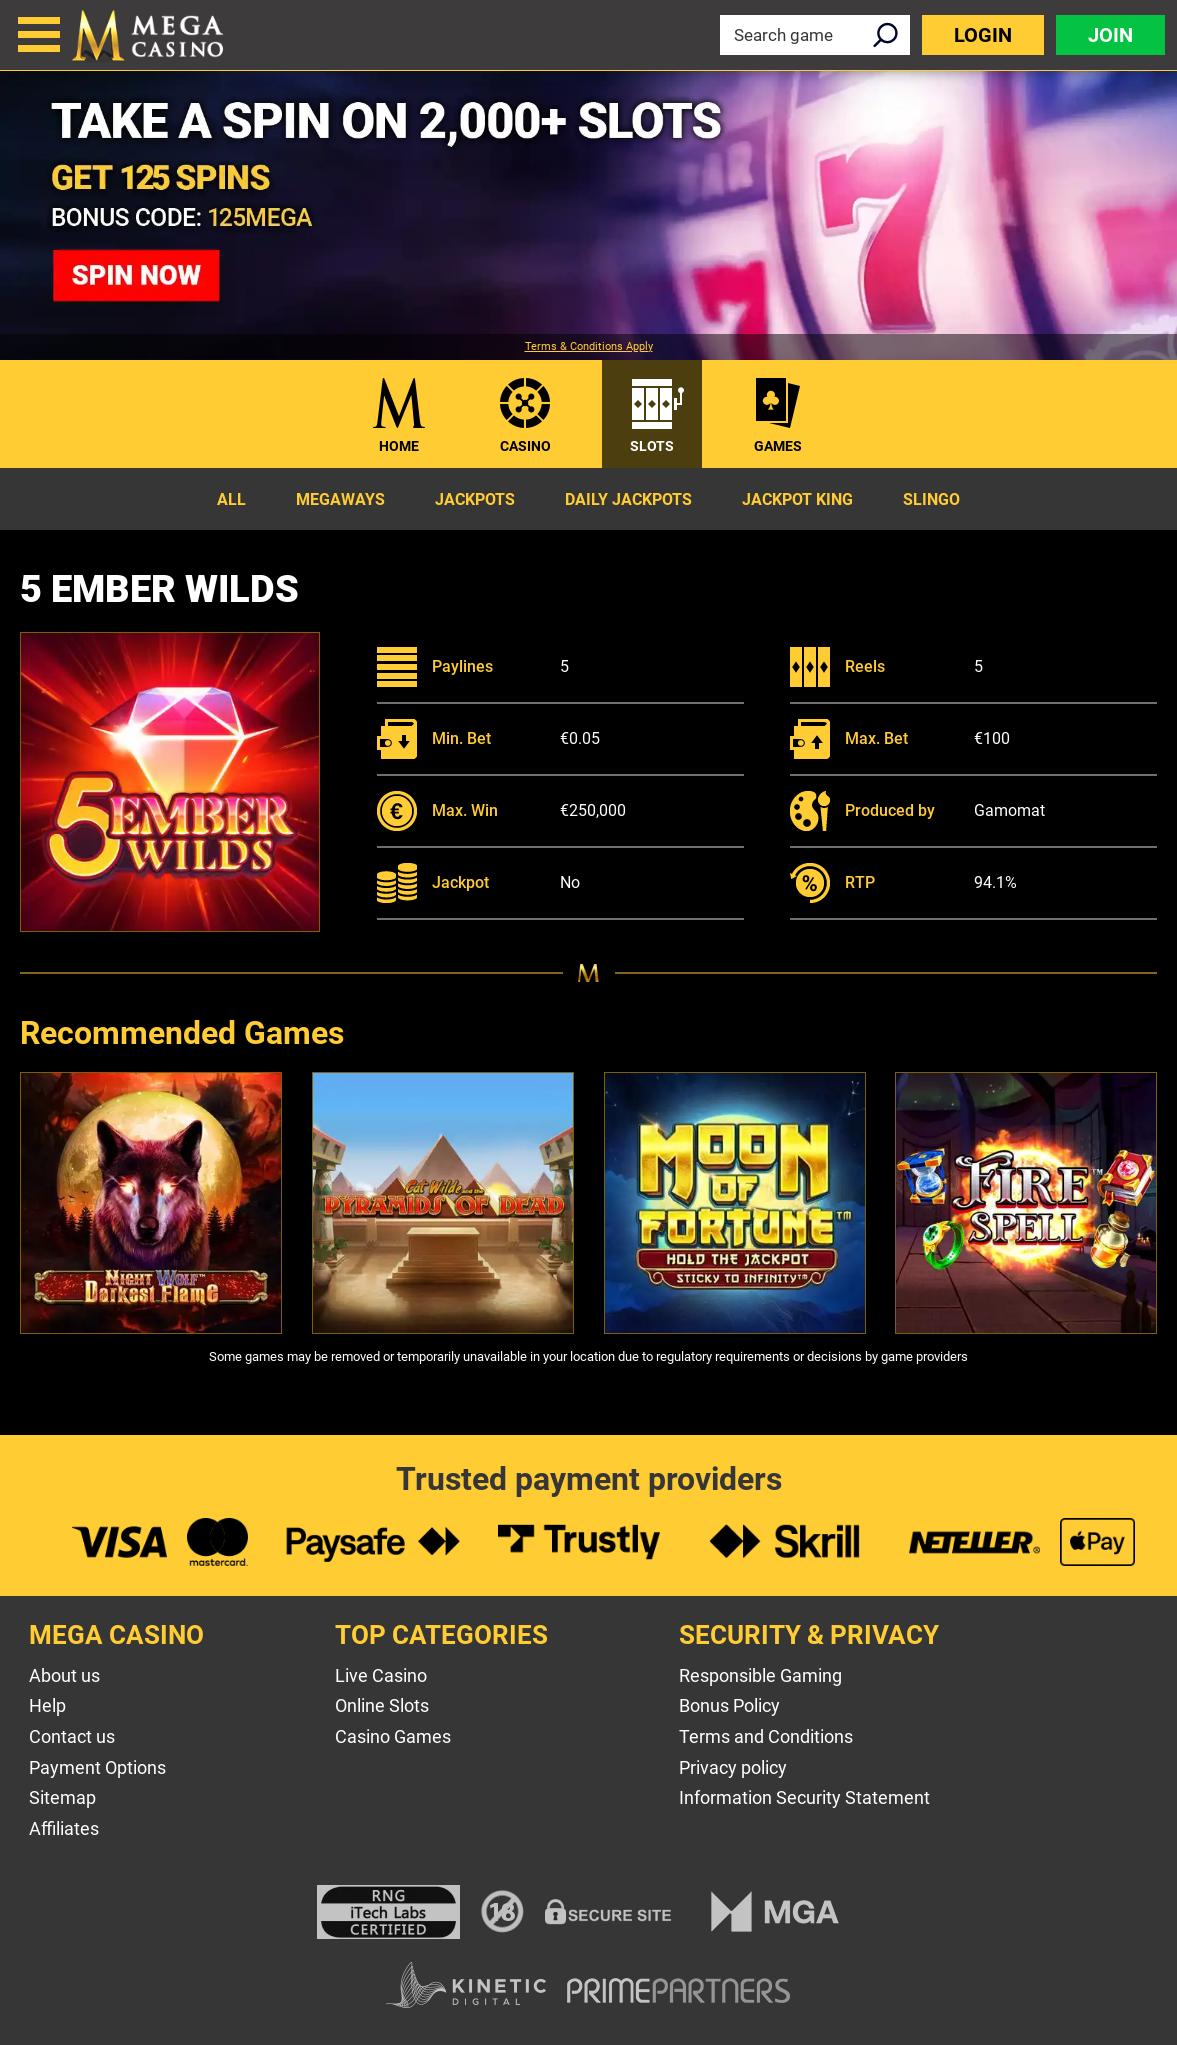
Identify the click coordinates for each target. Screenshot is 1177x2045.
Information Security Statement (804, 1797)
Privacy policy (733, 1767)
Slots (652, 446)
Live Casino (381, 1675)
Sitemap (62, 1797)
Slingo (931, 499)
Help (47, 1705)
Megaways (340, 499)
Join (1110, 35)
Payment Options (97, 1767)
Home (399, 446)
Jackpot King (797, 499)
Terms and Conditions (766, 1736)
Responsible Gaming (760, 1675)
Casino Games (393, 1736)
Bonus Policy (729, 1705)
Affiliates (64, 1828)
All (231, 499)
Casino (525, 446)
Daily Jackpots (628, 499)
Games (778, 446)
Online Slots (382, 1705)
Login (983, 35)
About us (64, 1675)
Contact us (72, 1736)
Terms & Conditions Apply (589, 347)
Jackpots (475, 499)
